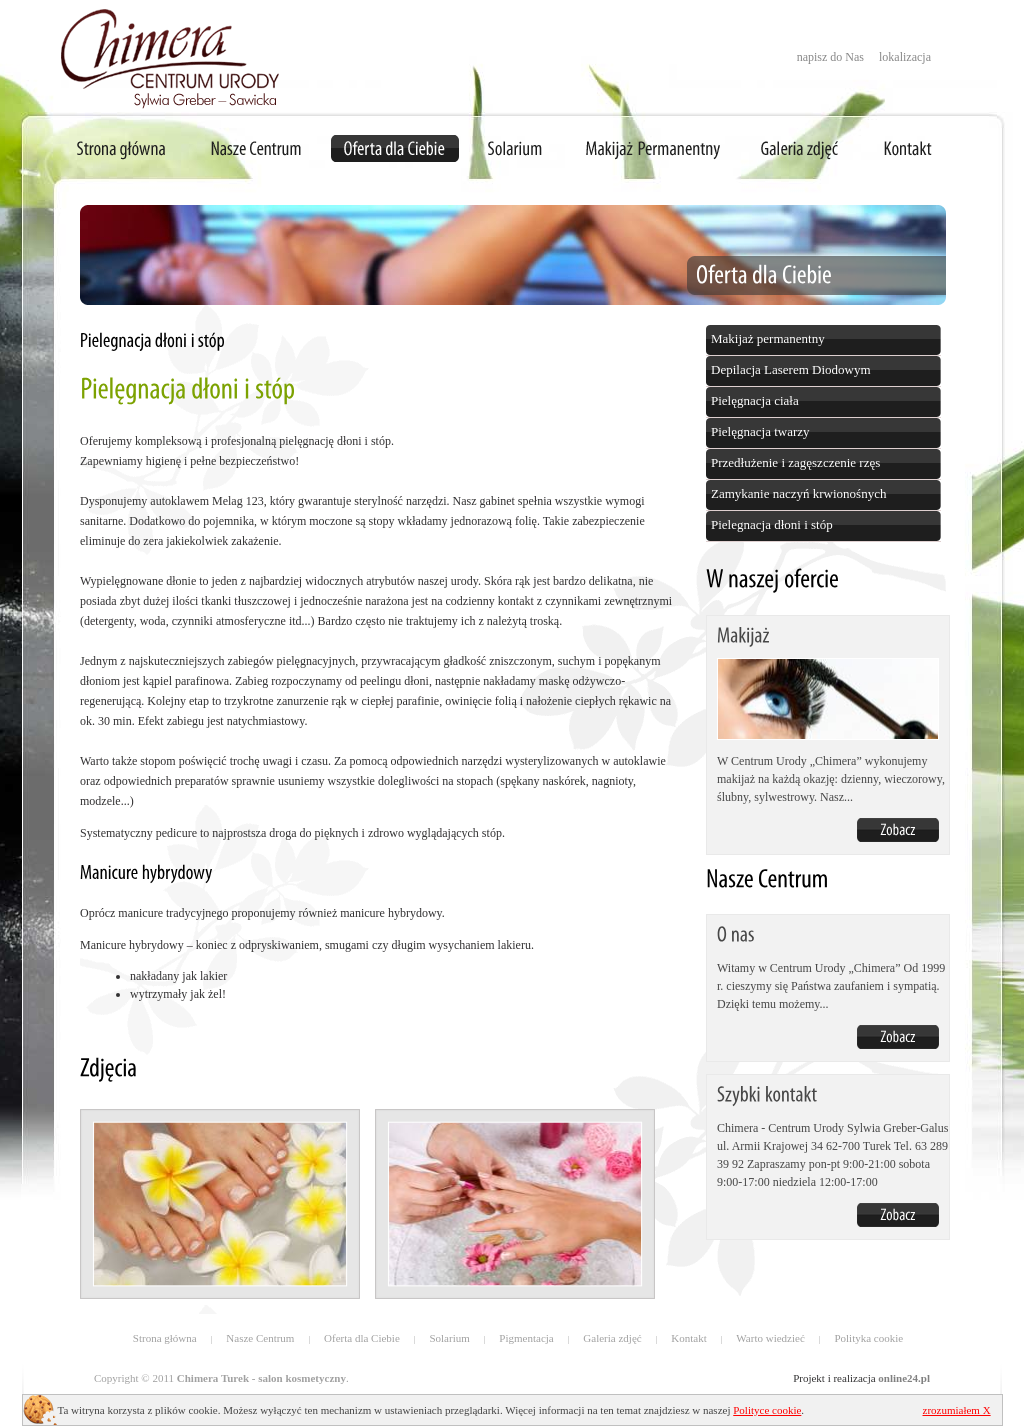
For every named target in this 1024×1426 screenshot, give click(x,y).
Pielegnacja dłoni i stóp (772, 524)
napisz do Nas (830, 57)
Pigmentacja (526, 1338)
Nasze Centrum (260, 1338)
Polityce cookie (767, 1410)
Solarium (449, 1338)
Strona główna (165, 1338)
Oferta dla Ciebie (362, 1338)
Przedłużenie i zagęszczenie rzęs (795, 462)
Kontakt (688, 1338)
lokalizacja (905, 57)
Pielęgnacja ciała (755, 400)
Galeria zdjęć (612, 1338)
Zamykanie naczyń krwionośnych (798, 493)
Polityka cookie (868, 1338)
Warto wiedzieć (770, 1338)
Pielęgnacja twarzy (760, 431)
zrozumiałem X (957, 1410)
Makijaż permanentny (768, 338)
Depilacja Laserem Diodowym (791, 369)
